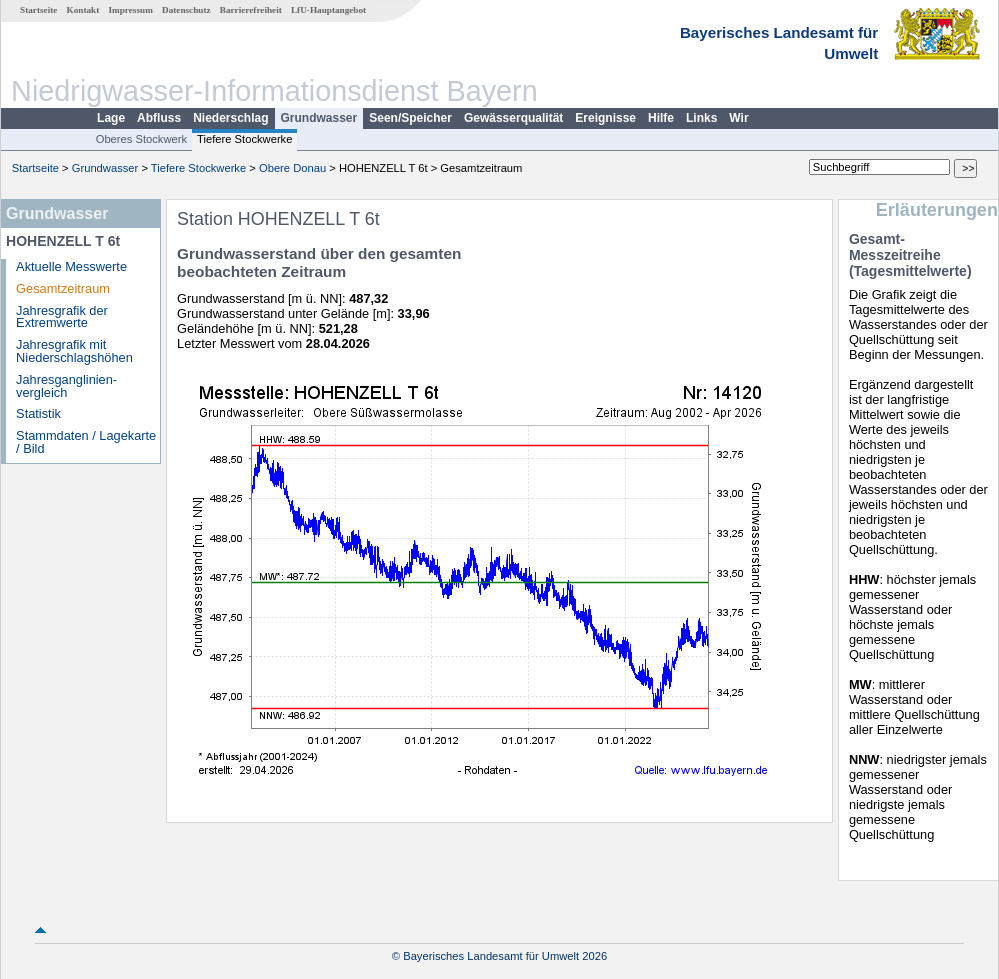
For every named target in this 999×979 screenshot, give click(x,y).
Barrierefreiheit (251, 10)
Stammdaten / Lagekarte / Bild (86, 442)
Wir (738, 118)
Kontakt (83, 10)
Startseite (38, 10)
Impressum (131, 10)
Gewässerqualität (513, 118)
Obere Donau (292, 168)
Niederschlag (230, 118)
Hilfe (661, 118)
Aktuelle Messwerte (71, 266)
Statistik (38, 413)
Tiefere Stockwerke (244, 139)
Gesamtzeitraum (63, 288)
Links (701, 118)
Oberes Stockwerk (141, 139)
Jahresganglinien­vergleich (66, 386)
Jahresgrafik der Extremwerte (62, 317)
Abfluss (159, 118)
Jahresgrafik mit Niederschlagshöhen (74, 351)
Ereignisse (605, 118)
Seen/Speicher (410, 118)
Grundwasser (319, 118)
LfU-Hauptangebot (328, 10)
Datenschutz (186, 10)
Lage (111, 118)
